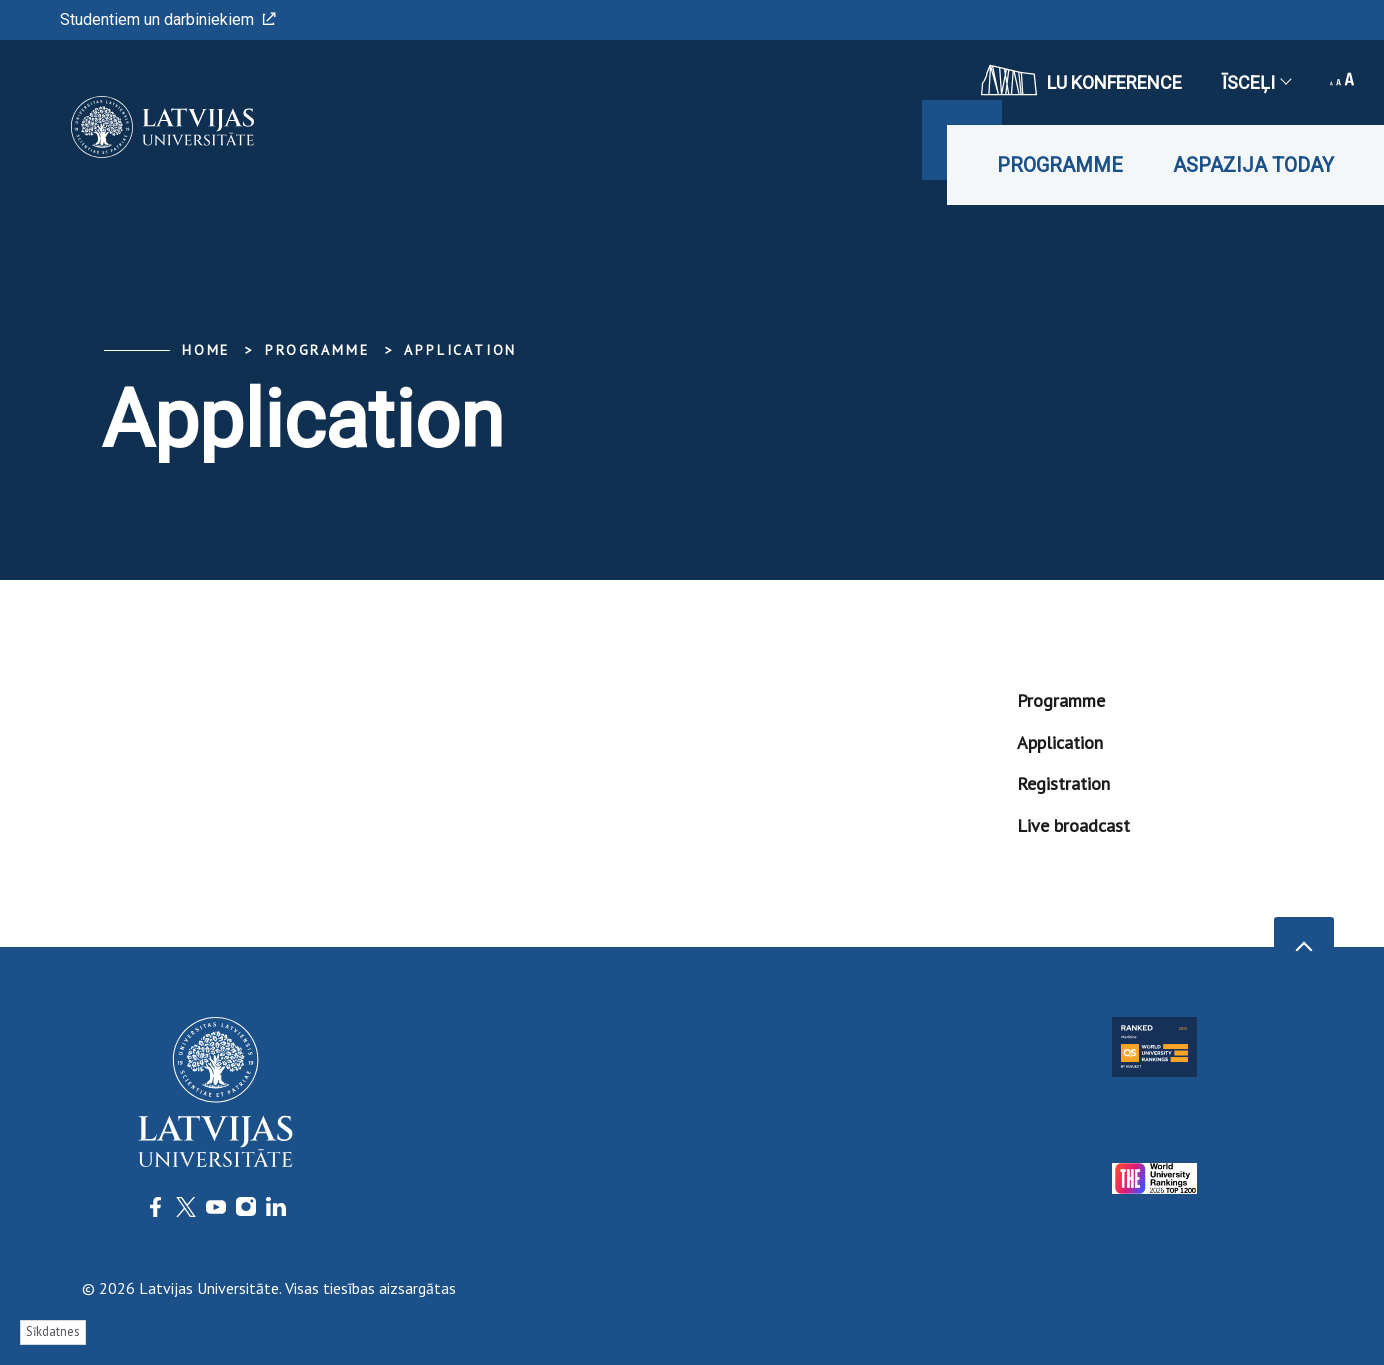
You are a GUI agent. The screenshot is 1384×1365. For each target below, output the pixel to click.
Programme (1060, 165)
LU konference (1081, 80)
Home (206, 350)
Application (460, 350)
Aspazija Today (1253, 165)
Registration (1063, 783)
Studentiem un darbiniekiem (168, 19)
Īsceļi (1256, 82)
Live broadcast (1073, 825)
